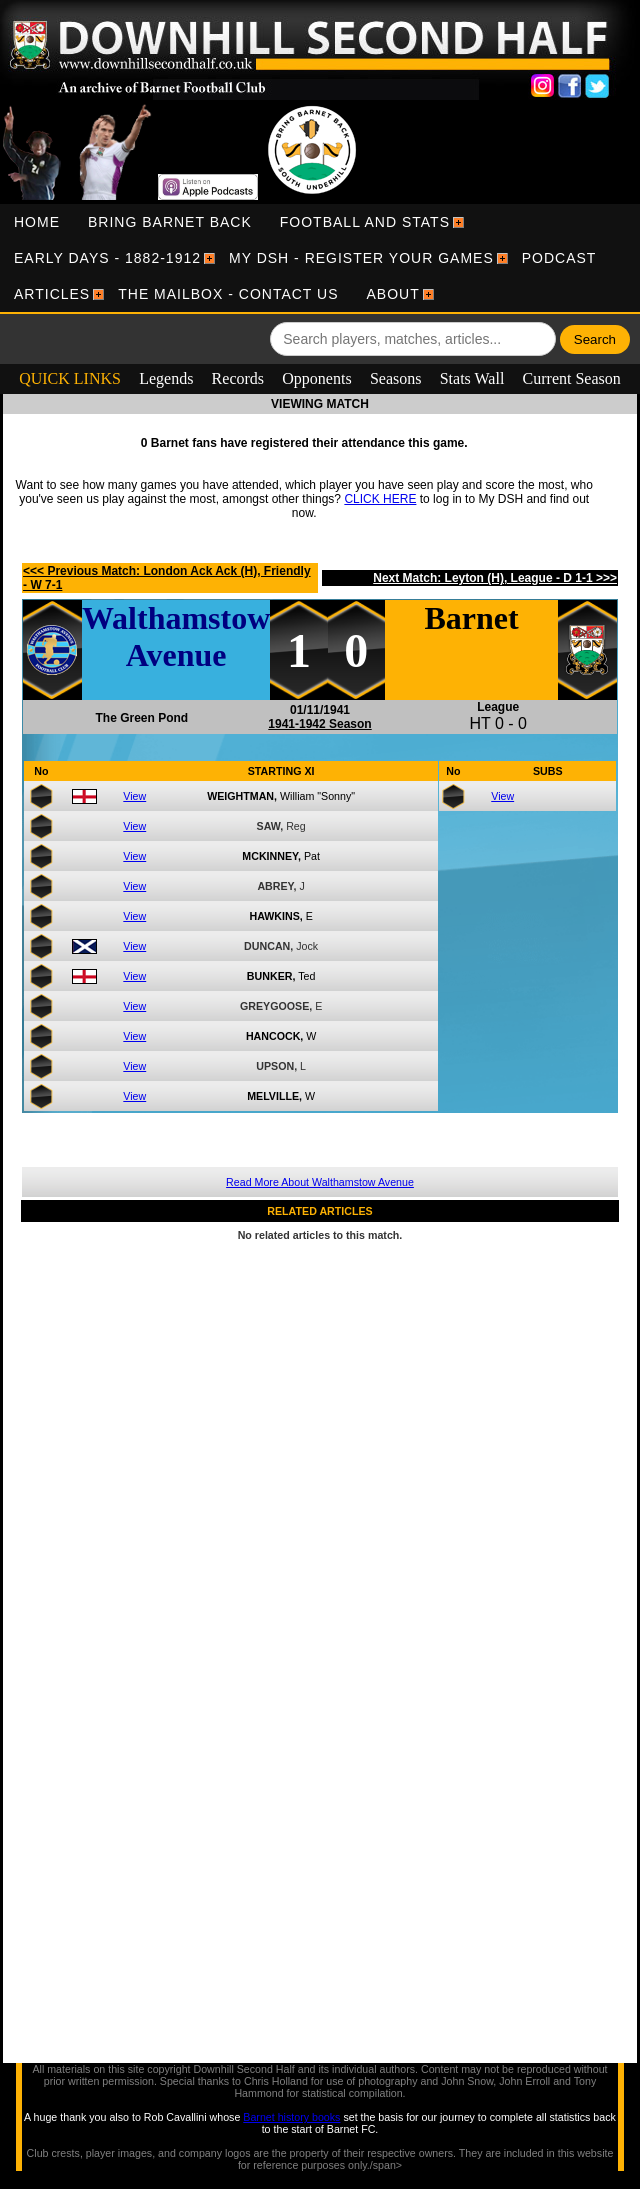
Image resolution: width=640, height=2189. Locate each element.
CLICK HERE (380, 499)
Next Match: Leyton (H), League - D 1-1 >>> (495, 578)
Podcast (559, 258)
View (134, 796)
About (393, 294)
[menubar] (320, 258)
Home (37, 222)
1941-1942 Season (319, 724)
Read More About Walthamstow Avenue (320, 1182)
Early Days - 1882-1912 (107, 258)
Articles (52, 294)
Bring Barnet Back (170, 222)
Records (238, 378)
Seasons (396, 378)
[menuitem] (37, 222)
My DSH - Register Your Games (361, 258)
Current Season (572, 378)
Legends (166, 378)
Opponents (316, 378)
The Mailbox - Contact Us (228, 294)
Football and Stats (365, 222)
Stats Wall (472, 378)
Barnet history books (291, 2117)
